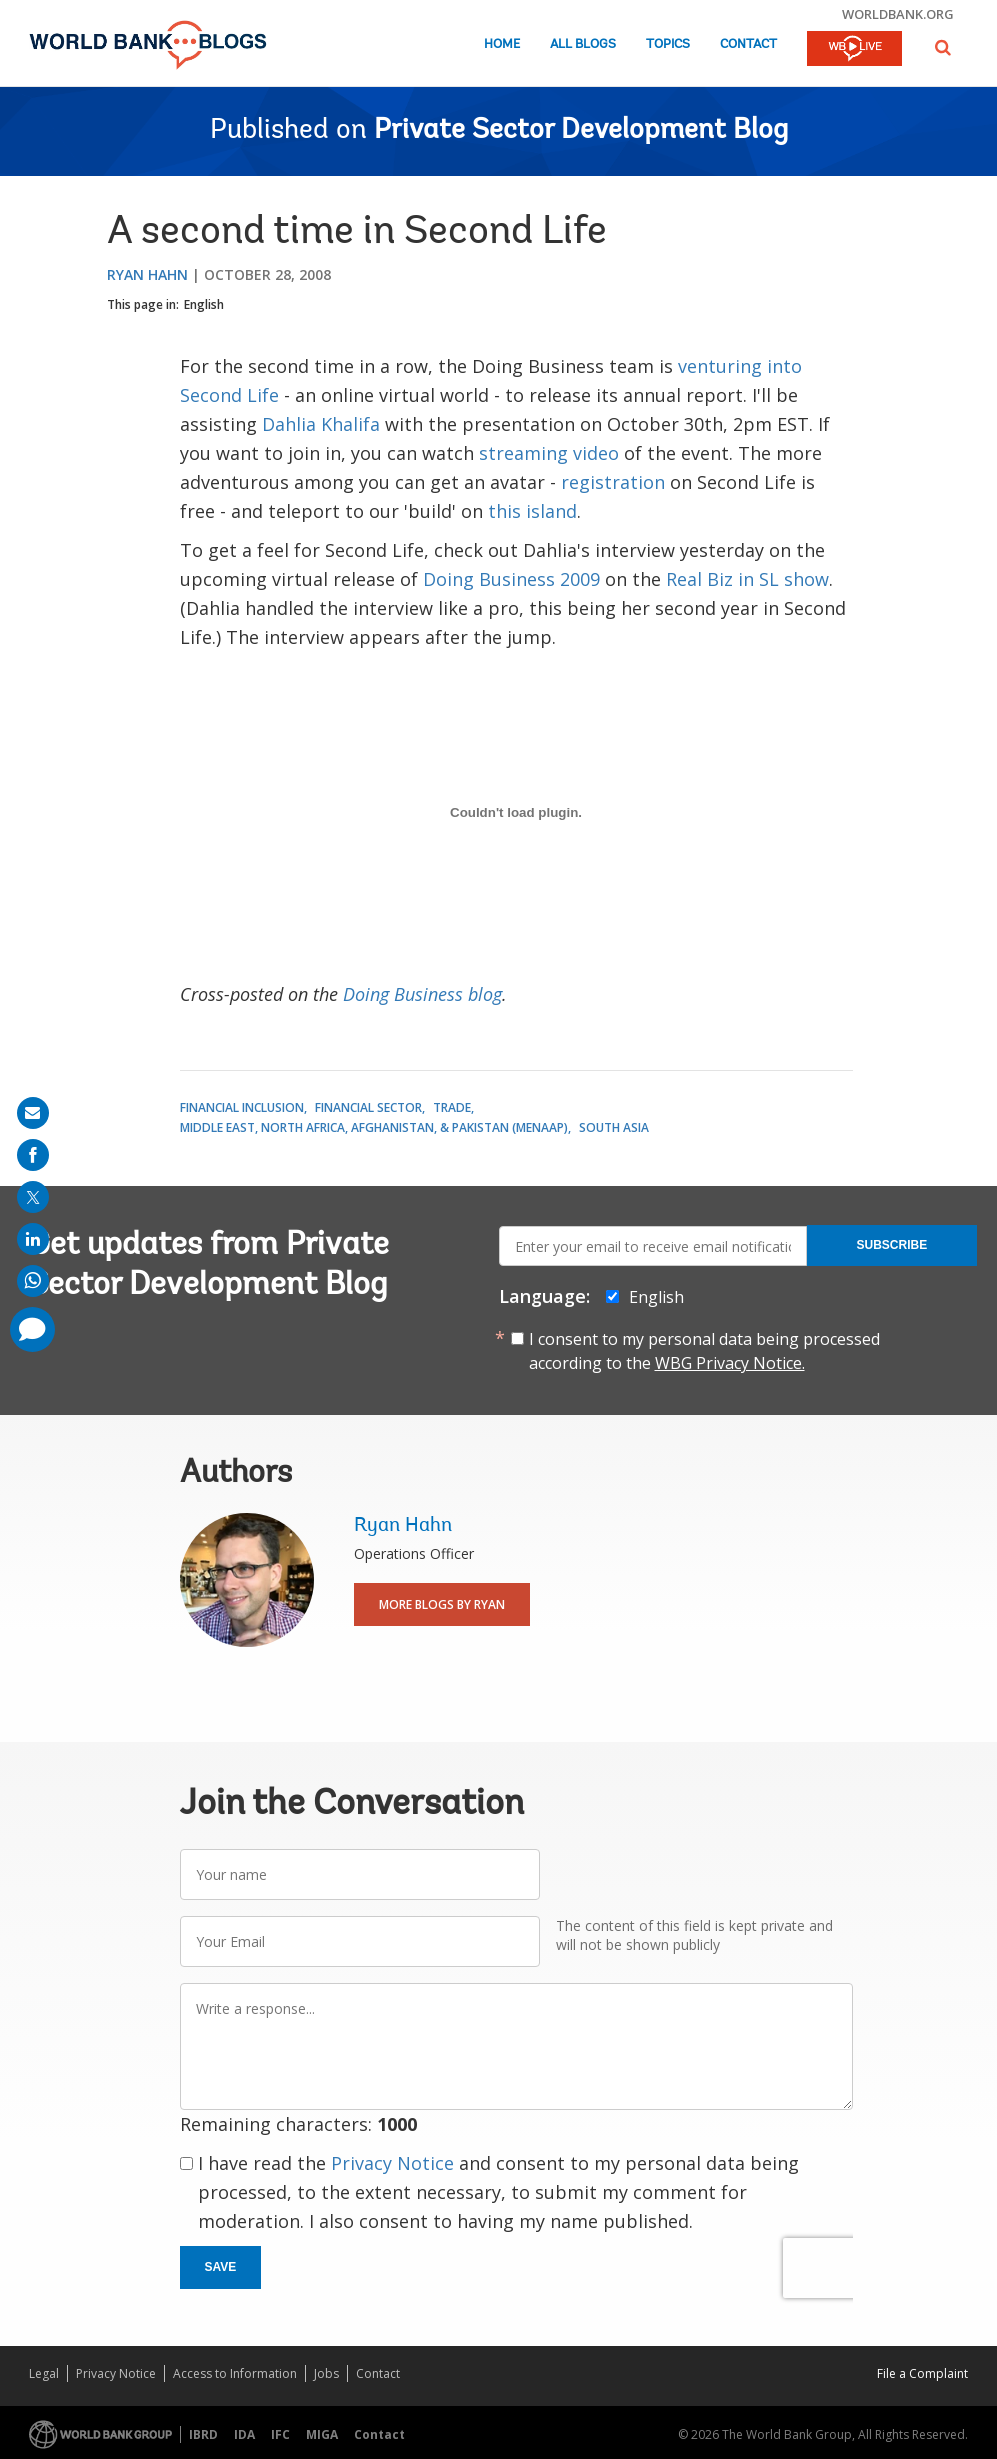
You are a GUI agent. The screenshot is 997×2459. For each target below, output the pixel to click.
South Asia (614, 1127)
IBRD (203, 2434)
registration (613, 482)
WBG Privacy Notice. (730, 1363)
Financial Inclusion (242, 1107)
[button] (943, 47)
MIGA (322, 2434)
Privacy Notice (392, 2163)
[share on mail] (33, 1113)
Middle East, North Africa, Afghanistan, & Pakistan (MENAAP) (374, 1127)
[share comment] (32, 1329)
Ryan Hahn (147, 274)
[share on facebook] (33, 1155)
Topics (668, 44)
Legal (44, 2373)
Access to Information (235, 2373)
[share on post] (33, 1197)
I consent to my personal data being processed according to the (704, 1351)
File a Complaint (922, 2373)
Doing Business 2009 (511, 579)
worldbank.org (898, 14)
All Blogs (583, 44)
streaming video (549, 453)
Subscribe (892, 1245)
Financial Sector (368, 1107)
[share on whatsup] (33, 1281)
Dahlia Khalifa (321, 424)
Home (502, 44)
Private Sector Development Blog (581, 131)
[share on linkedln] (33, 1239)
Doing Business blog (422, 994)
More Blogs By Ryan (442, 1604)
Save (221, 2267)
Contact (748, 44)
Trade (452, 1107)
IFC (280, 2434)
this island (532, 511)
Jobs (326, 2373)
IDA (244, 2434)
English (204, 304)
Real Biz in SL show (747, 579)
